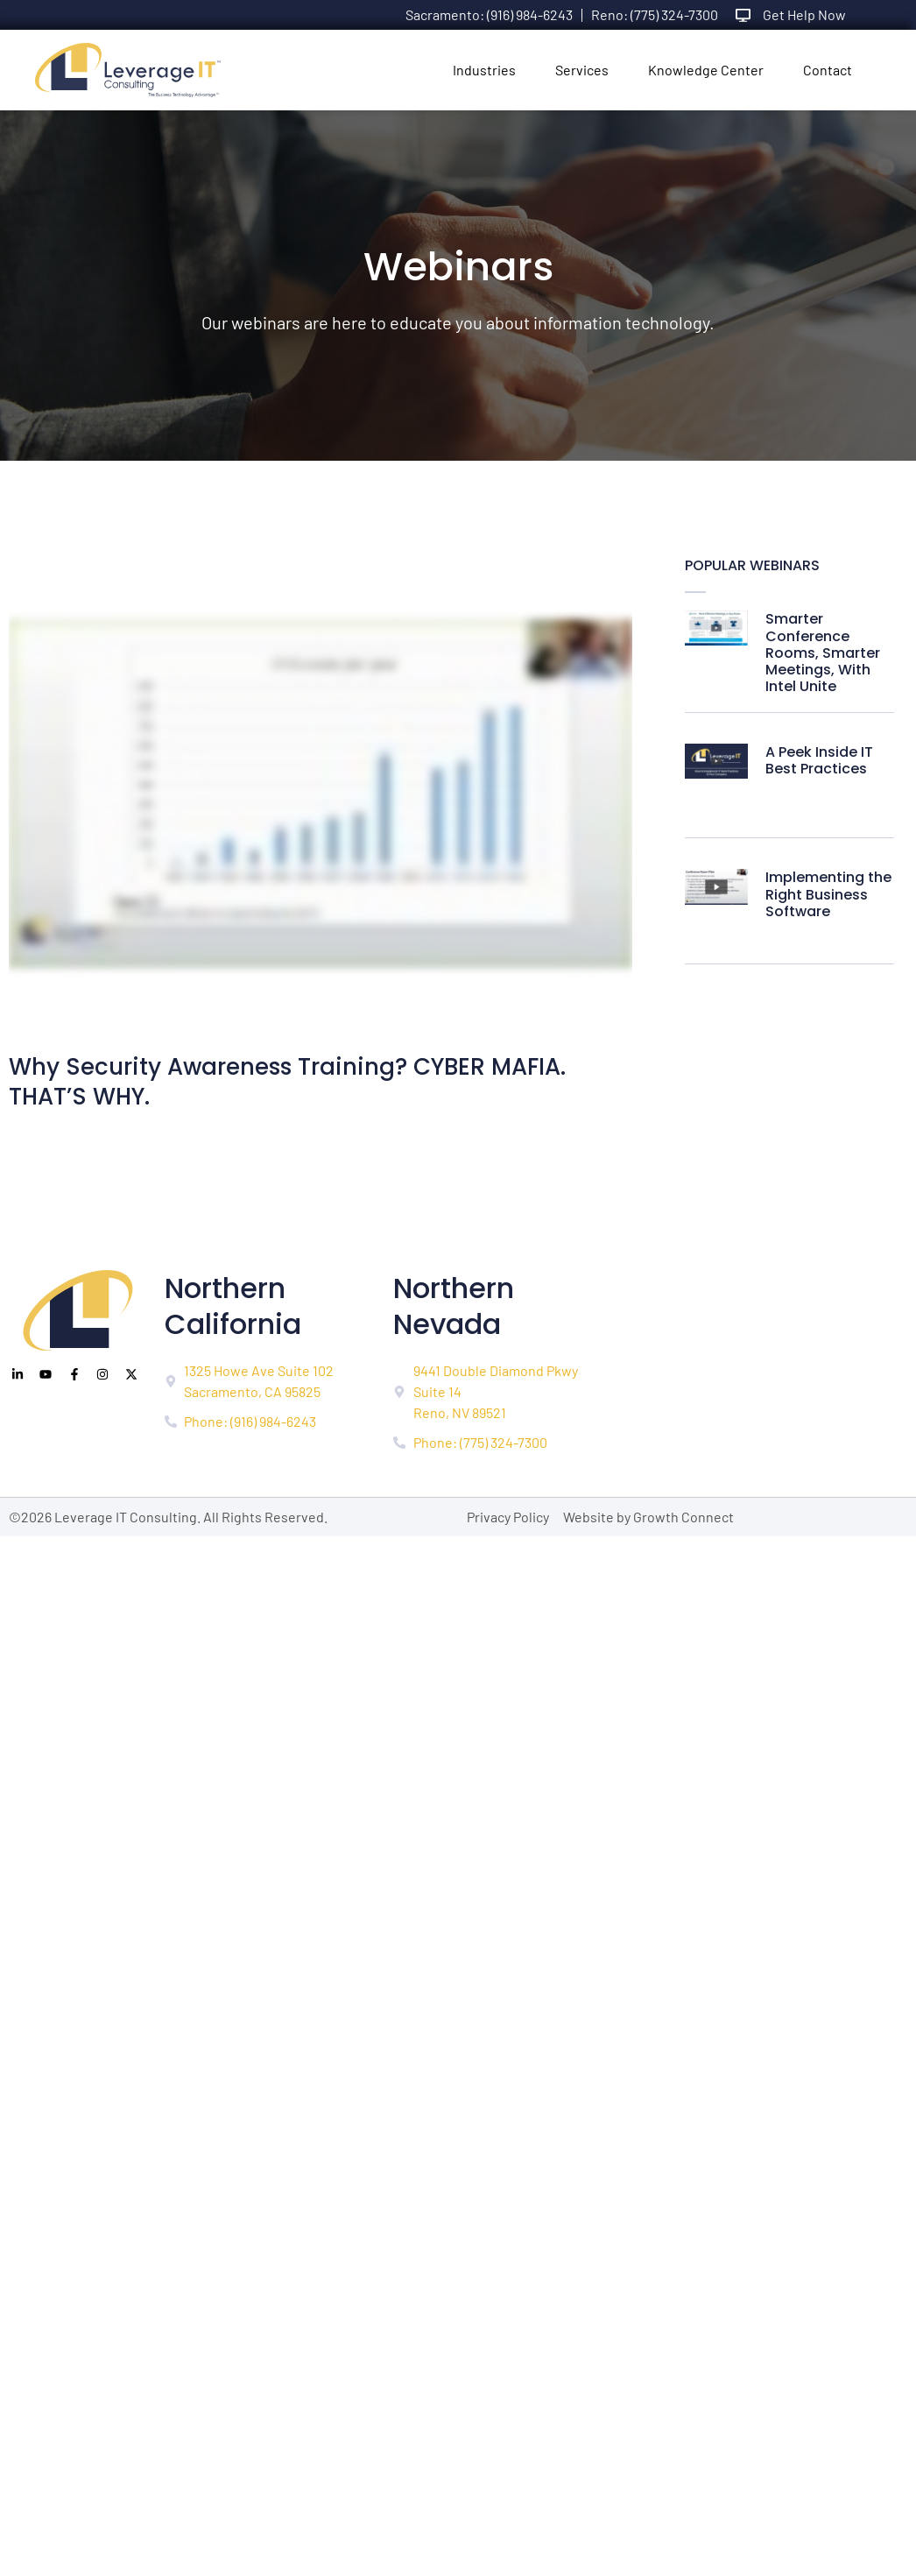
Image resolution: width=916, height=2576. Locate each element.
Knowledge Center (706, 69)
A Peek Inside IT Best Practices (819, 760)
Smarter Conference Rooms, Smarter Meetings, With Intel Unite (822, 652)
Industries (484, 69)
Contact (827, 69)
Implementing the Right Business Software (828, 894)
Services (582, 69)
